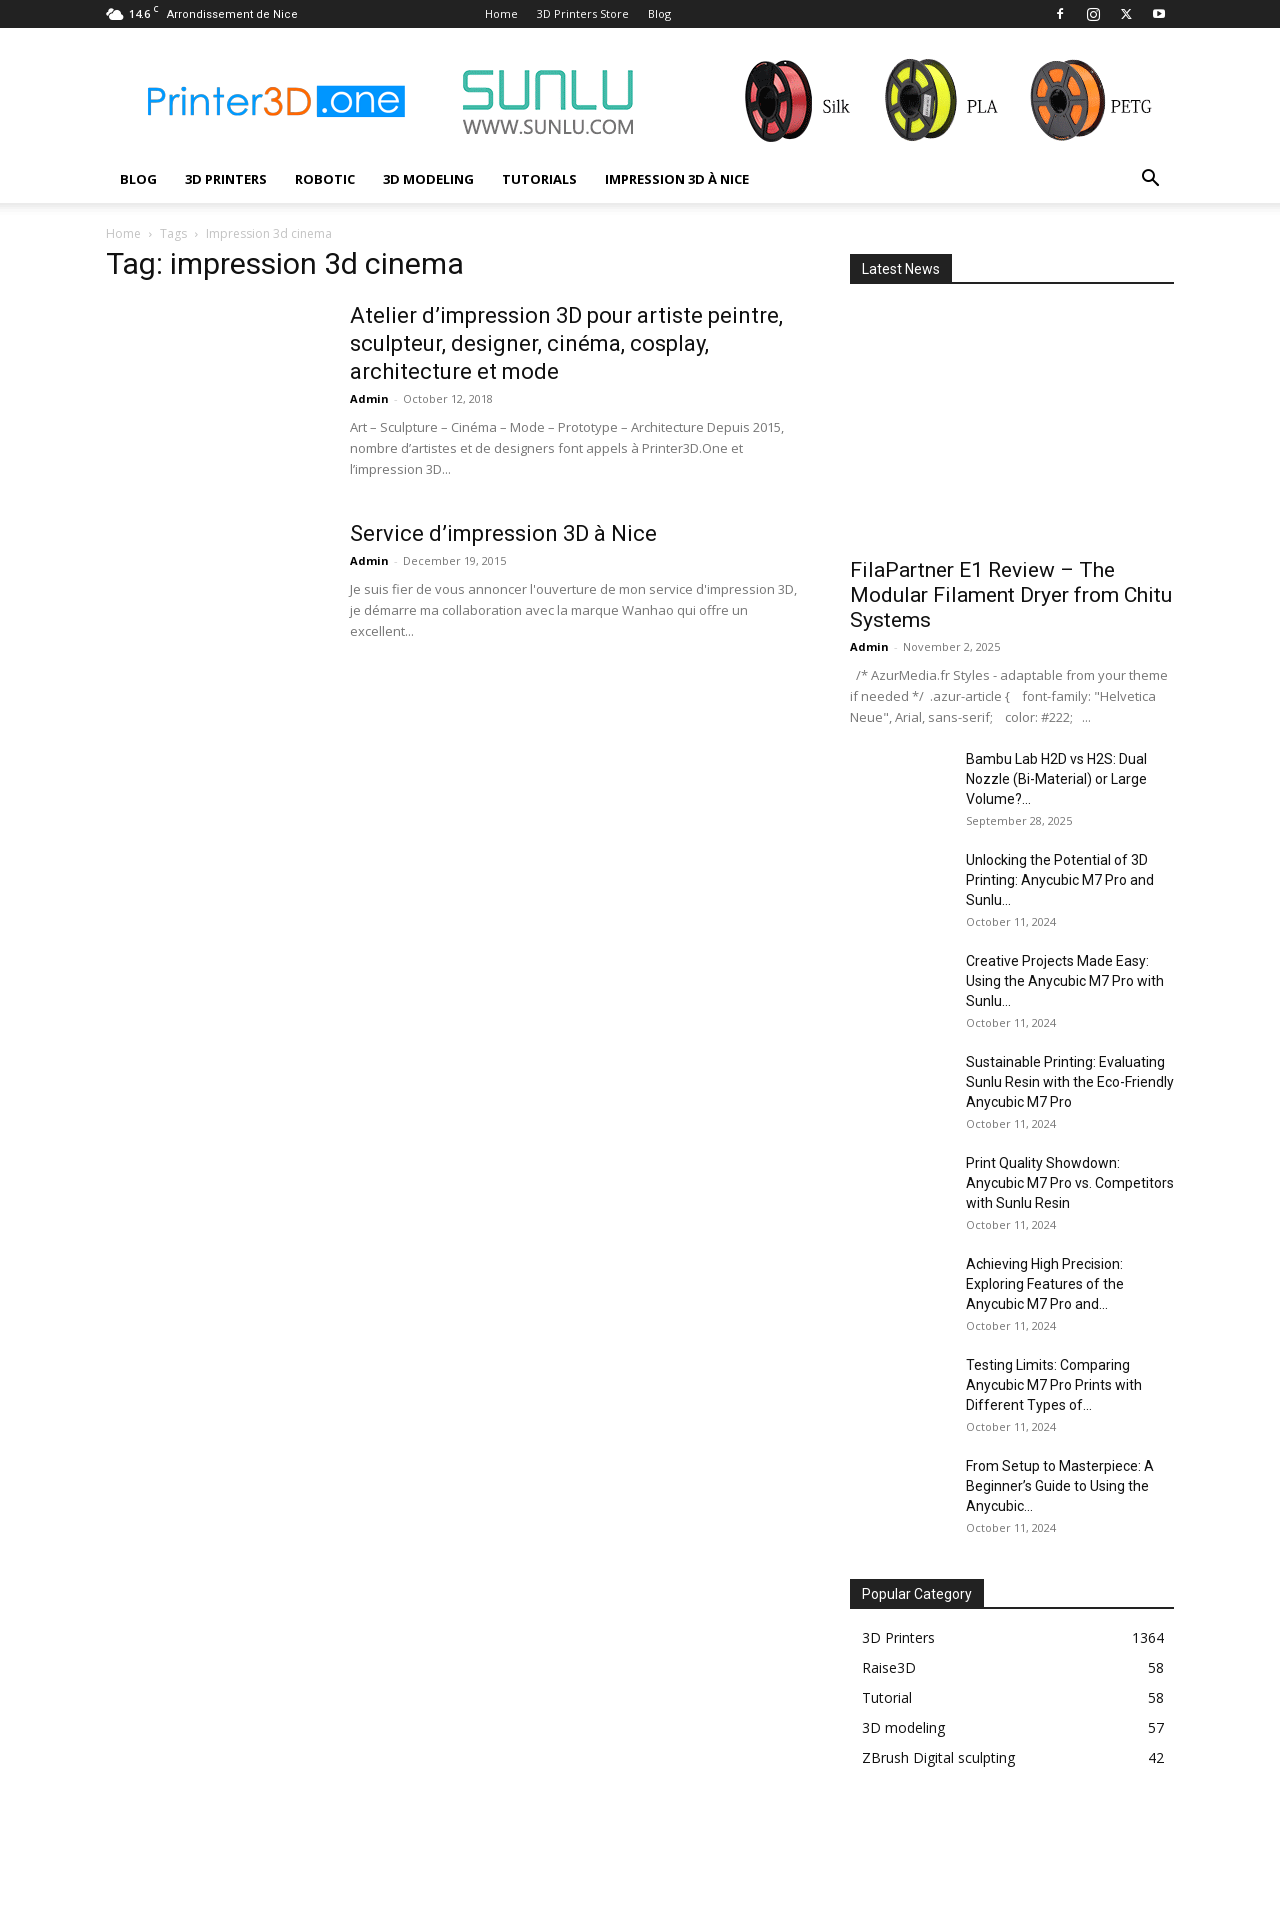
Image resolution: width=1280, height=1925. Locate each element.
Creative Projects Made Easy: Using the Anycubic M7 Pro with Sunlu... (1065, 981)
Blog (659, 13)
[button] (1150, 180)
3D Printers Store (583, 13)
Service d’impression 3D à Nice (503, 533)
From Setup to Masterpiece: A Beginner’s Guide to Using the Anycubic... (1060, 1486)
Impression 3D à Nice (677, 179)
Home (501, 13)
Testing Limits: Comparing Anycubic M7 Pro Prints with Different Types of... (1054, 1385)
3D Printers (226, 179)
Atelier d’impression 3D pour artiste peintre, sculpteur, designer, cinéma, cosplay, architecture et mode (566, 343)
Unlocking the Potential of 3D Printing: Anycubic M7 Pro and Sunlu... (1060, 880)
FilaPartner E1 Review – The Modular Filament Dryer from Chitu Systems (1011, 595)
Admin (369, 398)
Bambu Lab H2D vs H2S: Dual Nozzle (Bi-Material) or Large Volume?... (1056, 779)
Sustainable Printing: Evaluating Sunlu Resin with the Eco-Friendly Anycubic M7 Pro (1070, 1082)
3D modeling (428, 179)
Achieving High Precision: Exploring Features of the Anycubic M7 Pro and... (1045, 1284)
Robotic (325, 179)
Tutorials (539, 179)
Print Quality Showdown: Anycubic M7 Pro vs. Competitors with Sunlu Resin (1070, 1183)
